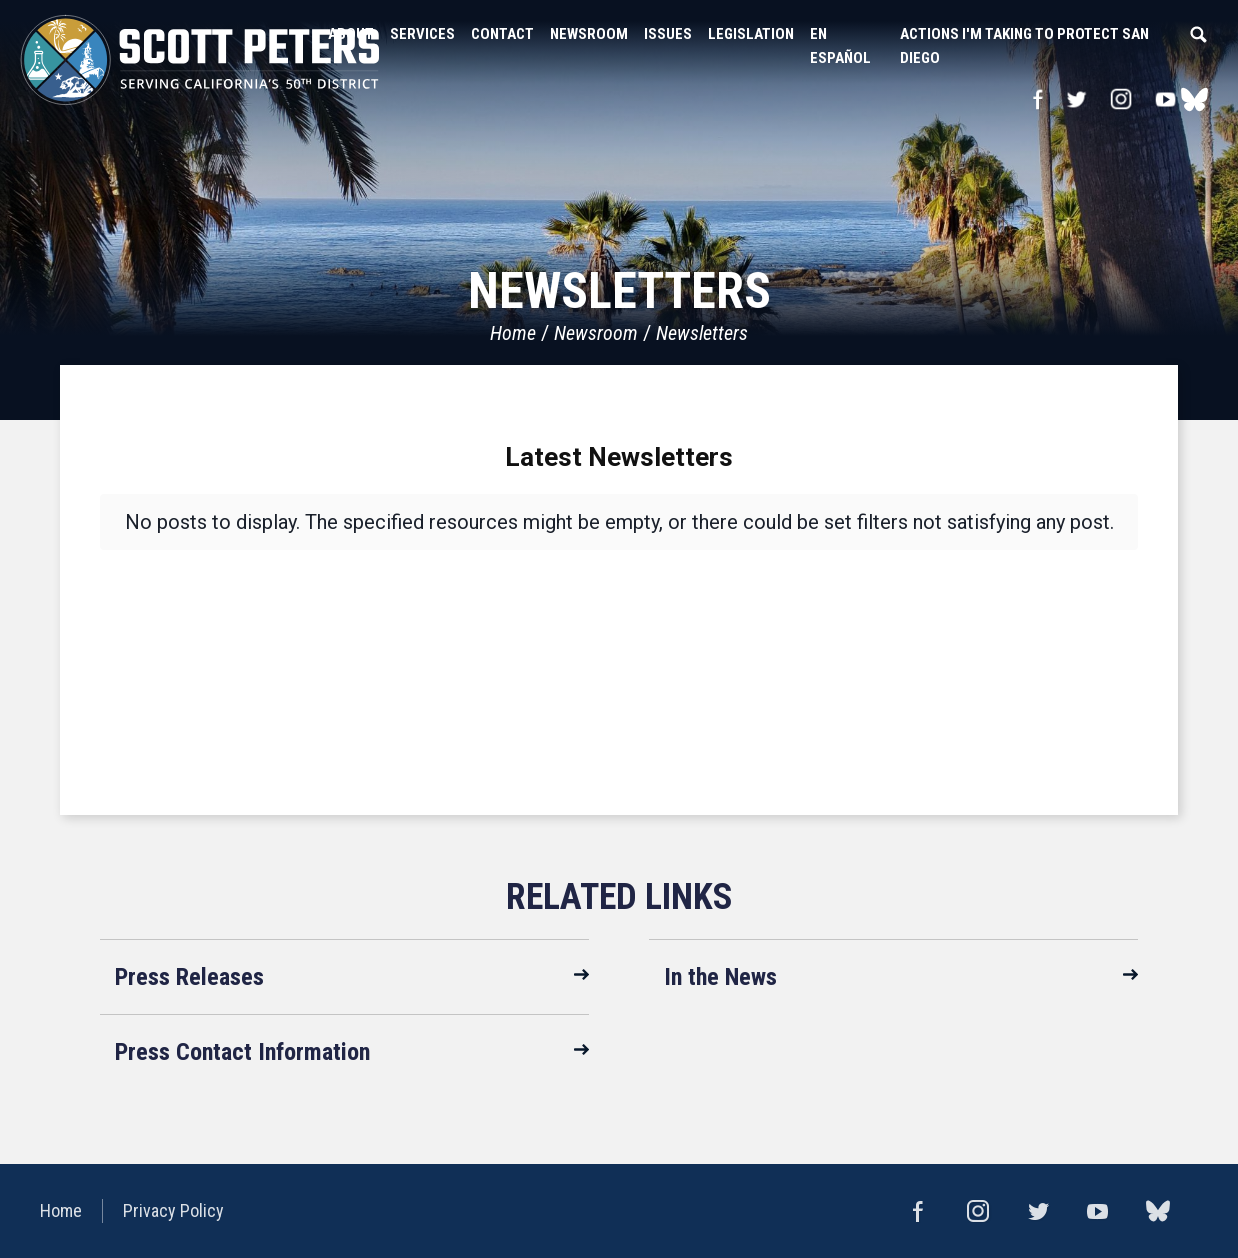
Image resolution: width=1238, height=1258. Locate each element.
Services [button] (422, 34)
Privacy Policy (173, 1210)
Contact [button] (502, 34)
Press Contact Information (242, 1052)
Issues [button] (668, 34)
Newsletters (702, 333)
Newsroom (596, 333)
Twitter (1076, 99)
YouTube (1166, 99)
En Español (840, 46)
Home (513, 333)
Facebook (1037, 99)
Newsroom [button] (589, 34)
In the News (720, 977)
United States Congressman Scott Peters (200, 60)
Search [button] (1198, 34)
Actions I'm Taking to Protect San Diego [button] (1024, 46)
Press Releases (189, 977)
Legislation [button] (751, 34)
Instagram (1121, 99)
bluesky (1194, 99)
